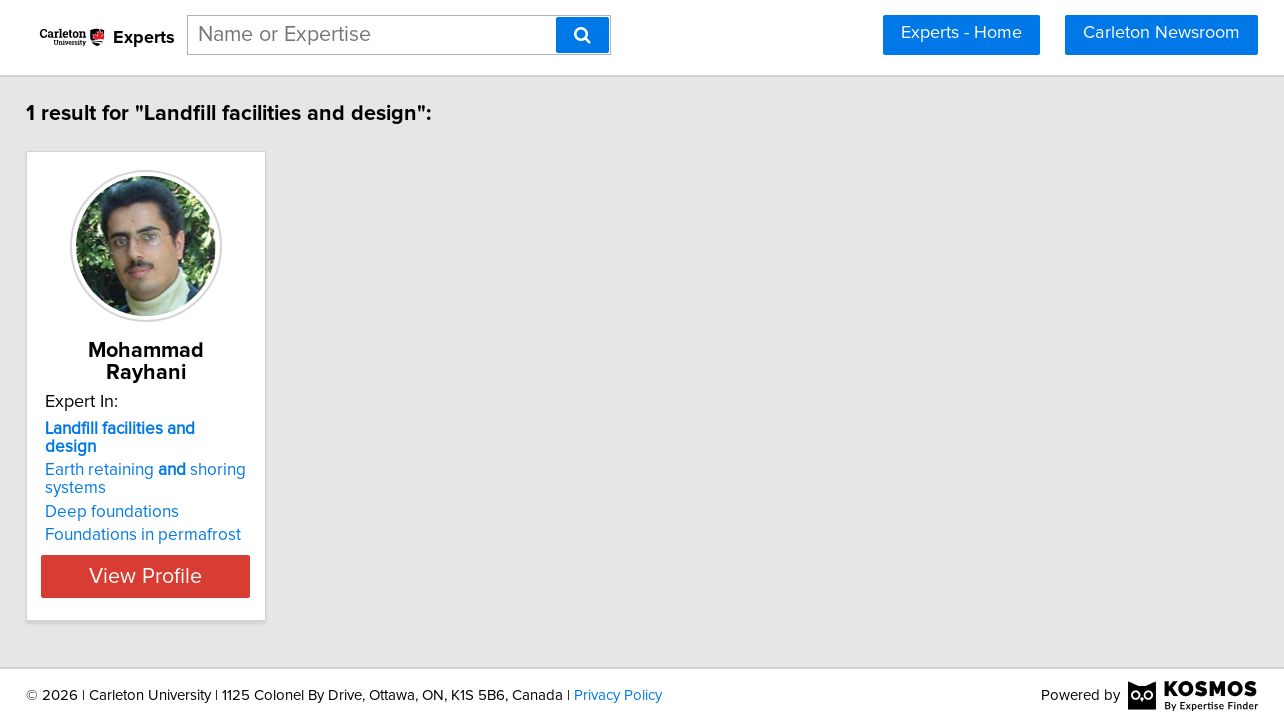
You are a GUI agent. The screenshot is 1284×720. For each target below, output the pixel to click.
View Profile (187, 536)
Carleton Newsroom (1161, 33)
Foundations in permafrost (159, 495)
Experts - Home (961, 33)
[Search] (582, 35)
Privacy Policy (618, 693)
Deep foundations (128, 472)
